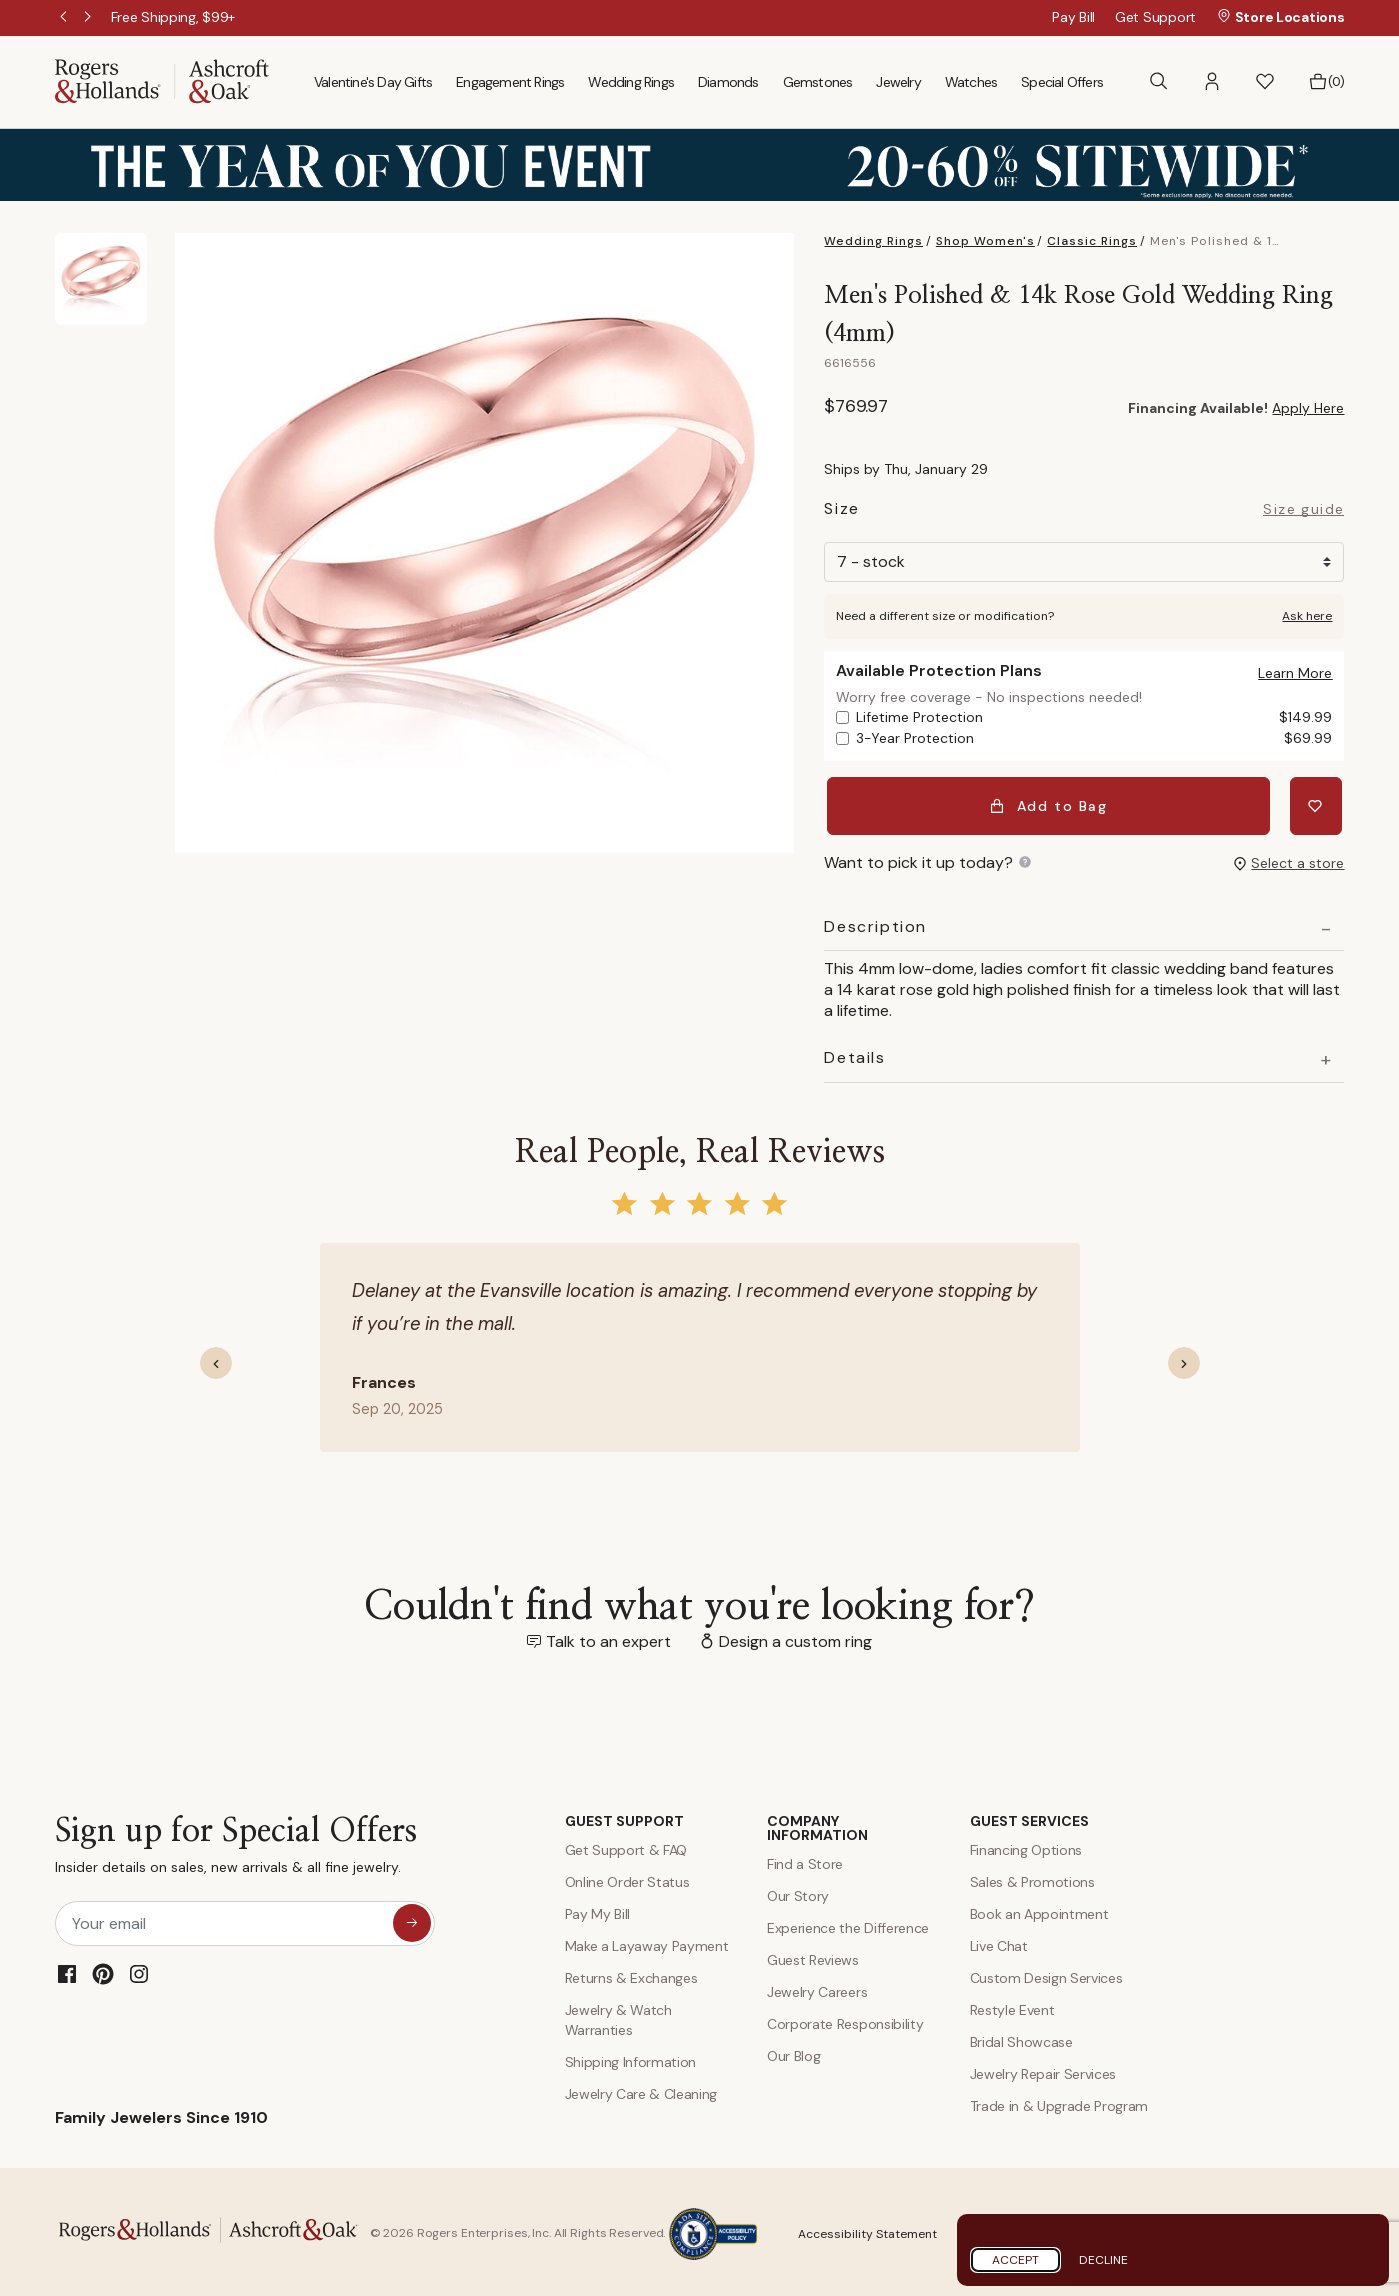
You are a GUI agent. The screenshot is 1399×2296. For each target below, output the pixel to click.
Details (854, 1054)
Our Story (798, 1892)
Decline (1103, 2260)
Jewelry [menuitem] (898, 82)
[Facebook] (67, 1969)
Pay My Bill (597, 1910)
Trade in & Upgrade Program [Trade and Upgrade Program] (1059, 2102)
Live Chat (999, 1942)
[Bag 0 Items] (1326, 82)
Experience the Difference (848, 1924)
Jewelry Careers (817, 1988)
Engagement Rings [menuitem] (510, 82)
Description (875, 922)
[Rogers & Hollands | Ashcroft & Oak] (162, 80)
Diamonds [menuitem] (728, 82)
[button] (1212, 81)
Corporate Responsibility (845, 2020)
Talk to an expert (608, 1636)
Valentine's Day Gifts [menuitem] (373, 82)
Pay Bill (1073, 17)
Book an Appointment (1039, 1910)
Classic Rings (1092, 241)
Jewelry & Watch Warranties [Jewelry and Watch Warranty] (618, 2016)
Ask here (1307, 616)
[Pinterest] (103, 1969)
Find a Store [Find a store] (805, 1860)
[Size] (1084, 562)
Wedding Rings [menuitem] (631, 82)
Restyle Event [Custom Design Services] (1012, 2006)
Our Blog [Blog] (793, 2052)
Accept (1015, 2260)
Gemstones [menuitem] (818, 82)
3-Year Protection (1094, 738)
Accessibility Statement (867, 2230)
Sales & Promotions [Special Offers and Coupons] (1032, 1878)
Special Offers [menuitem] (1062, 82)
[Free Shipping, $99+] (173, 17)
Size (841, 511)
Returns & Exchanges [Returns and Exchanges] (631, 1974)
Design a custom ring (795, 1636)
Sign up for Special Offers (236, 1845)
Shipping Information (631, 2058)
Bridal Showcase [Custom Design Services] (1021, 2038)
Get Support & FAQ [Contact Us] (626, 1846)
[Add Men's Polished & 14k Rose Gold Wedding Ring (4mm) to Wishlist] (1318, 804)
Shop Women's (985, 241)
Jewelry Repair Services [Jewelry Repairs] (1043, 2070)
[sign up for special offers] (412, 1918)
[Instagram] (139, 1969)
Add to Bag (1050, 804)
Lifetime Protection (1094, 717)
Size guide (1303, 510)
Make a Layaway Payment (647, 1942)
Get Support (1155, 17)
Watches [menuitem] (971, 82)
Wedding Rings (873, 241)
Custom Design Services (1046, 1974)
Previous (65, 18)
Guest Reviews (813, 1956)
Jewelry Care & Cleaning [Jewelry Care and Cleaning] (641, 2090)
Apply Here (1308, 408)
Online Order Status (627, 1878)
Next (89, 18)
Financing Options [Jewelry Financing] (1026, 1846)
